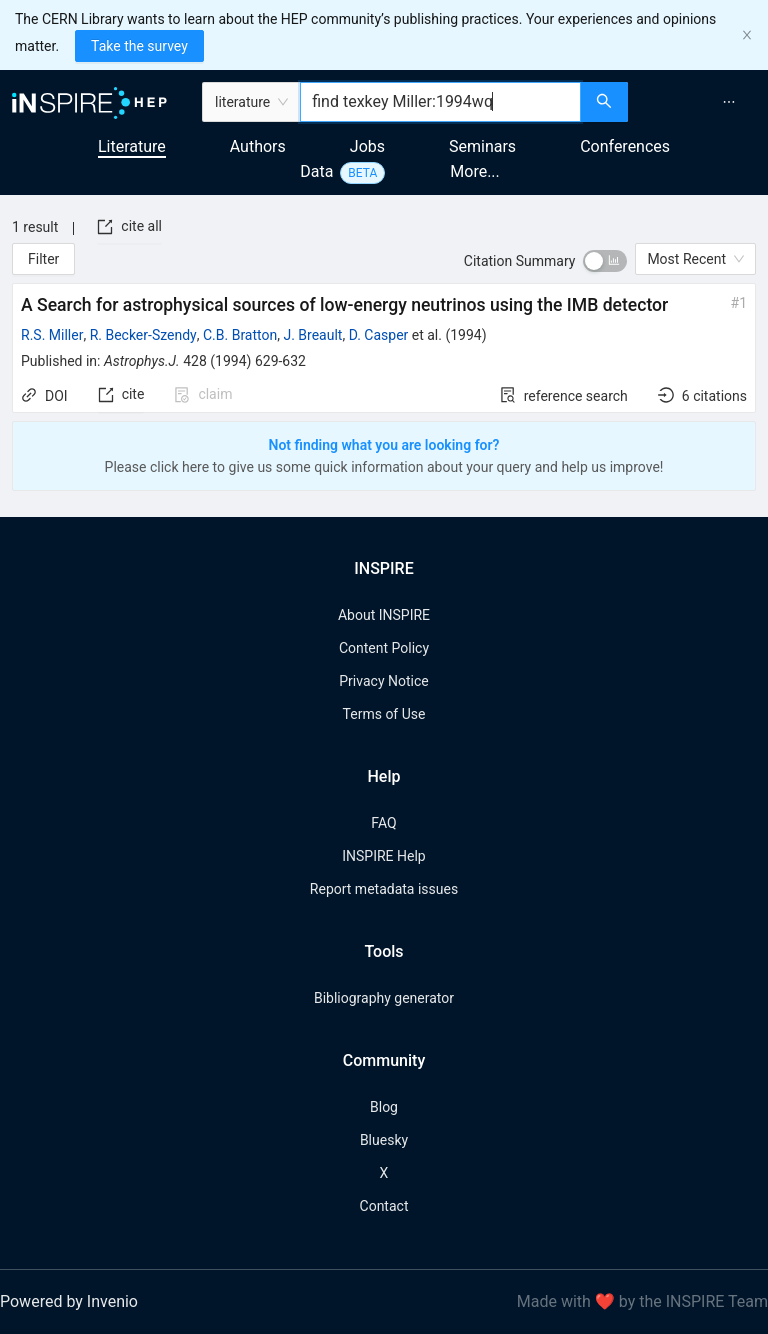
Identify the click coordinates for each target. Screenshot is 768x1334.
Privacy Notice (383, 681)
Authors (258, 146)
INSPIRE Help (383, 856)
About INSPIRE (384, 615)
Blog (384, 1107)
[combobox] (440, 102)
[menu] (700, 102)
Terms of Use (384, 714)
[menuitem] (729, 102)
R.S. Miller (52, 335)
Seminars (482, 146)
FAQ (383, 823)
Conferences (625, 146)
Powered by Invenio (69, 1301)
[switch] (605, 261)
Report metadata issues (384, 889)
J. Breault (312, 335)
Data (316, 171)
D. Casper (379, 335)
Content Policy (384, 648)
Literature (132, 146)
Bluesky (384, 1140)
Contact (384, 1206)
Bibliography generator (384, 998)
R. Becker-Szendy (143, 335)
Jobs (367, 146)
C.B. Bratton (240, 335)
